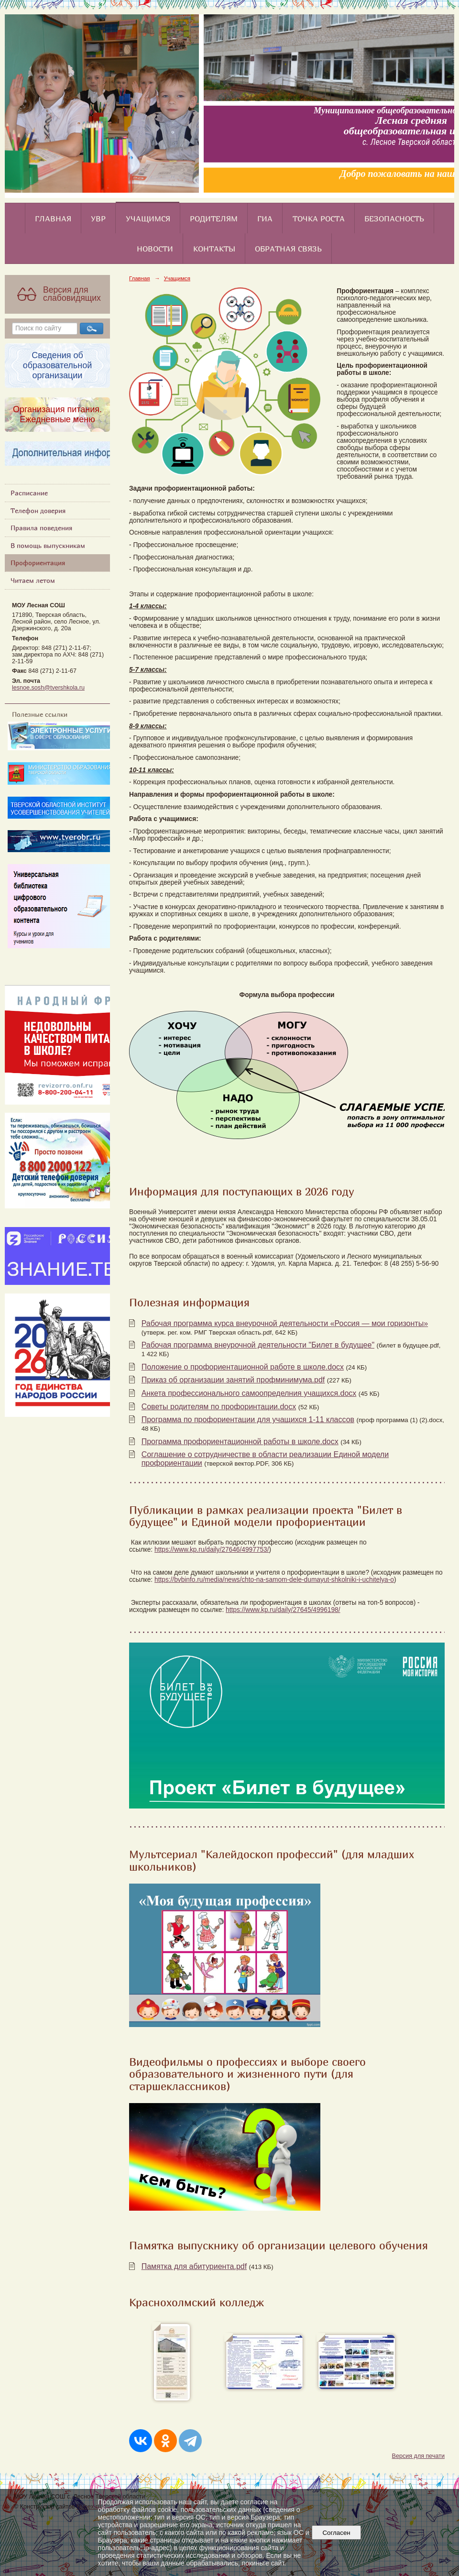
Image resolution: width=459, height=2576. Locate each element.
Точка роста (319, 218)
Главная (53, 218)
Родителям (214, 218)
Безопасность (394, 218)
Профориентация (38, 563)
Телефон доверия (38, 510)
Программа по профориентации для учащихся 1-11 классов (248, 1419)
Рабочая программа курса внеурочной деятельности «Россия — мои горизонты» (285, 1323)
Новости (155, 248)
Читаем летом (33, 580)
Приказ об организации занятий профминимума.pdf (233, 1380)
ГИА (265, 218)
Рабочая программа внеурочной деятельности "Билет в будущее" (258, 1345)
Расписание (29, 493)
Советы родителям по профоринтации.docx (219, 1407)
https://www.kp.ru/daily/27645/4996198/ (283, 1609)
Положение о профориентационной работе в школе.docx (243, 1367)
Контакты (214, 248)
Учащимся (148, 218)
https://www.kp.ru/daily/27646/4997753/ (211, 1549)
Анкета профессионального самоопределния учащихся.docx (249, 1393)
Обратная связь (288, 248)
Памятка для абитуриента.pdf (194, 2266)
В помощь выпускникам (48, 545)
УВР (98, 218)
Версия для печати (418, 2456)
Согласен (336, 2532)
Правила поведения (41, 528)
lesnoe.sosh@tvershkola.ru (48, 687)
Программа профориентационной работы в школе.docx (240, 1441)
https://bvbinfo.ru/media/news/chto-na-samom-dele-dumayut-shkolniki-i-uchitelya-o (274, 1579)
